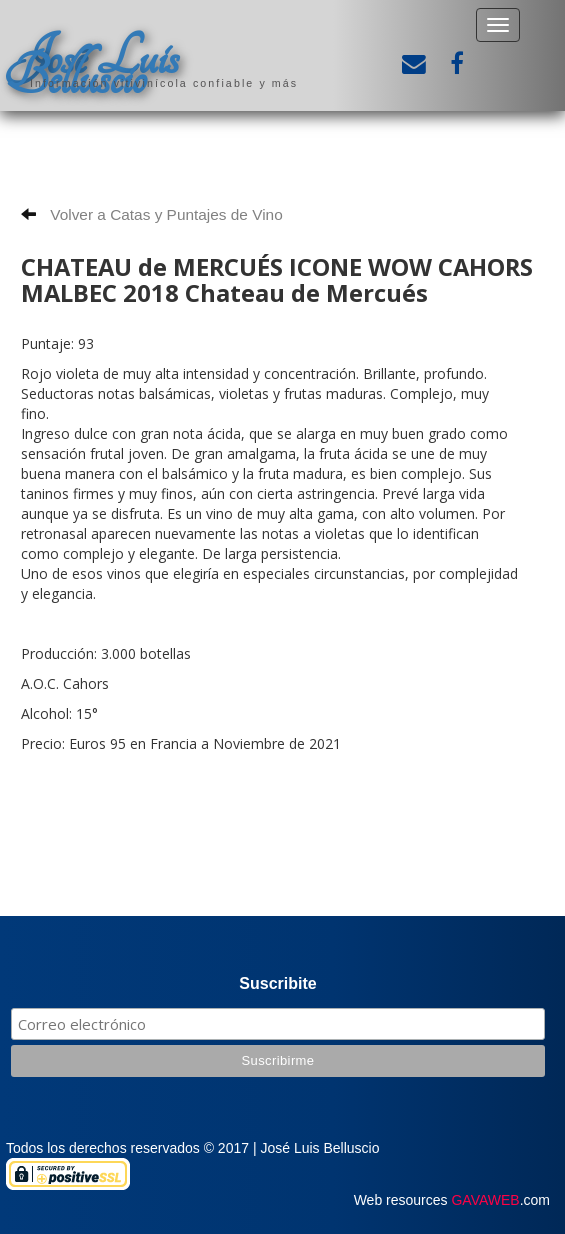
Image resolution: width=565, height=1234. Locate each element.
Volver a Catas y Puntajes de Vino (152, 214)
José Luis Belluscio (92, 67)
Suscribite (277, 983)
